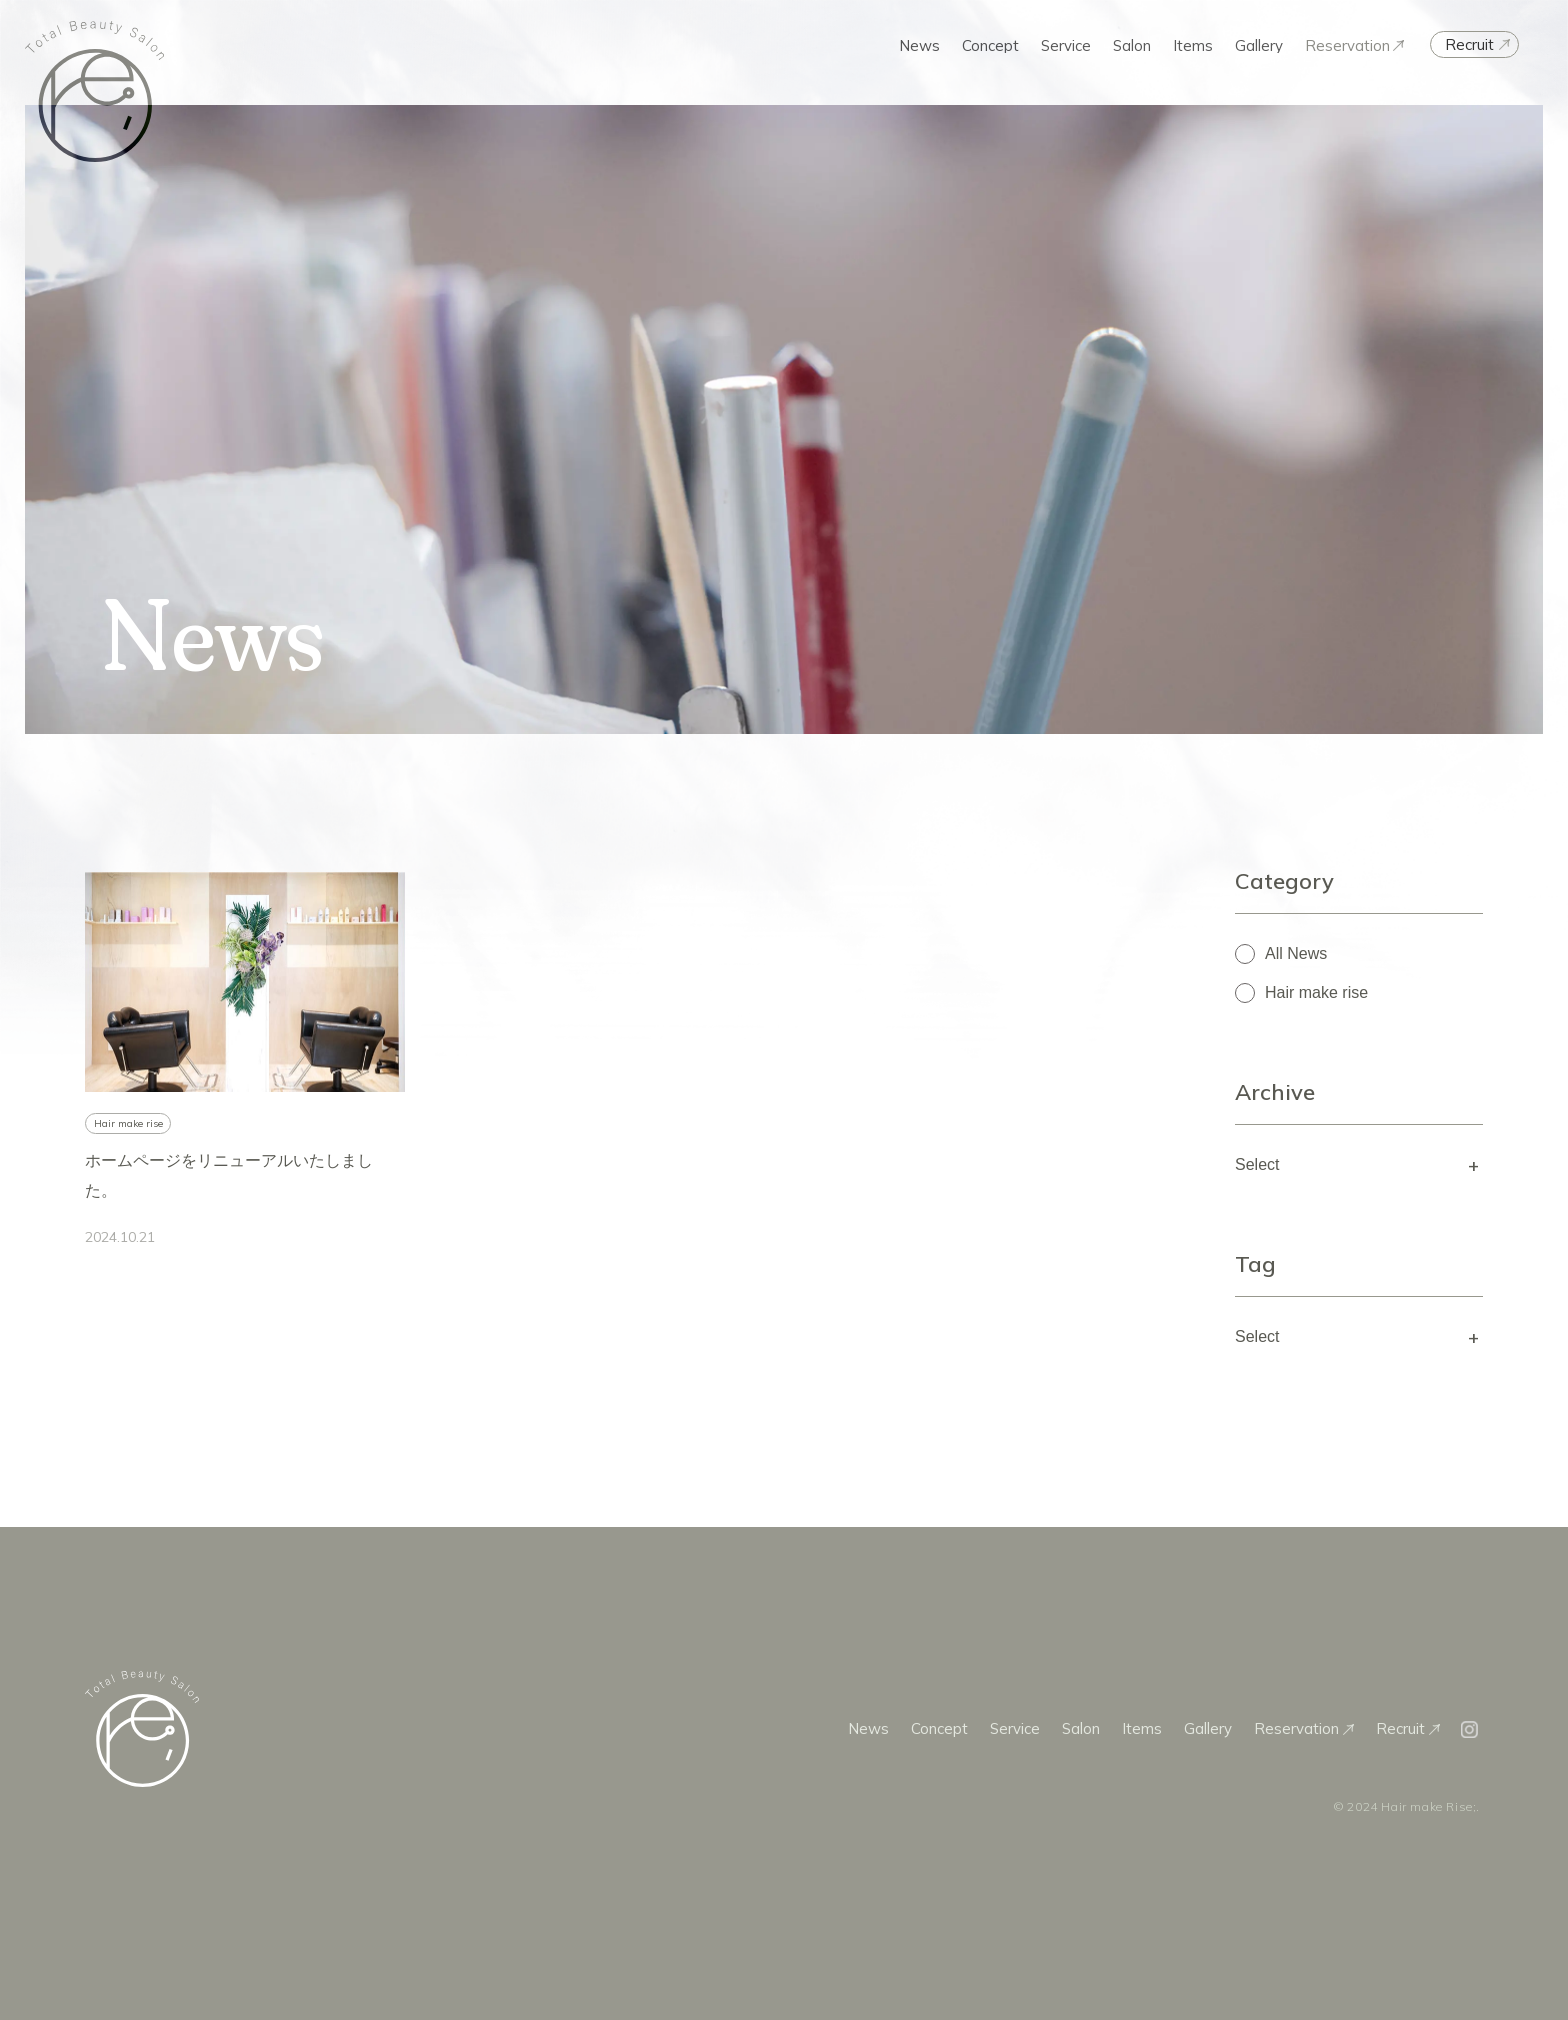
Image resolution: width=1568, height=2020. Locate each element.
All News (1296, 953)
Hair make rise (1316, 992)
